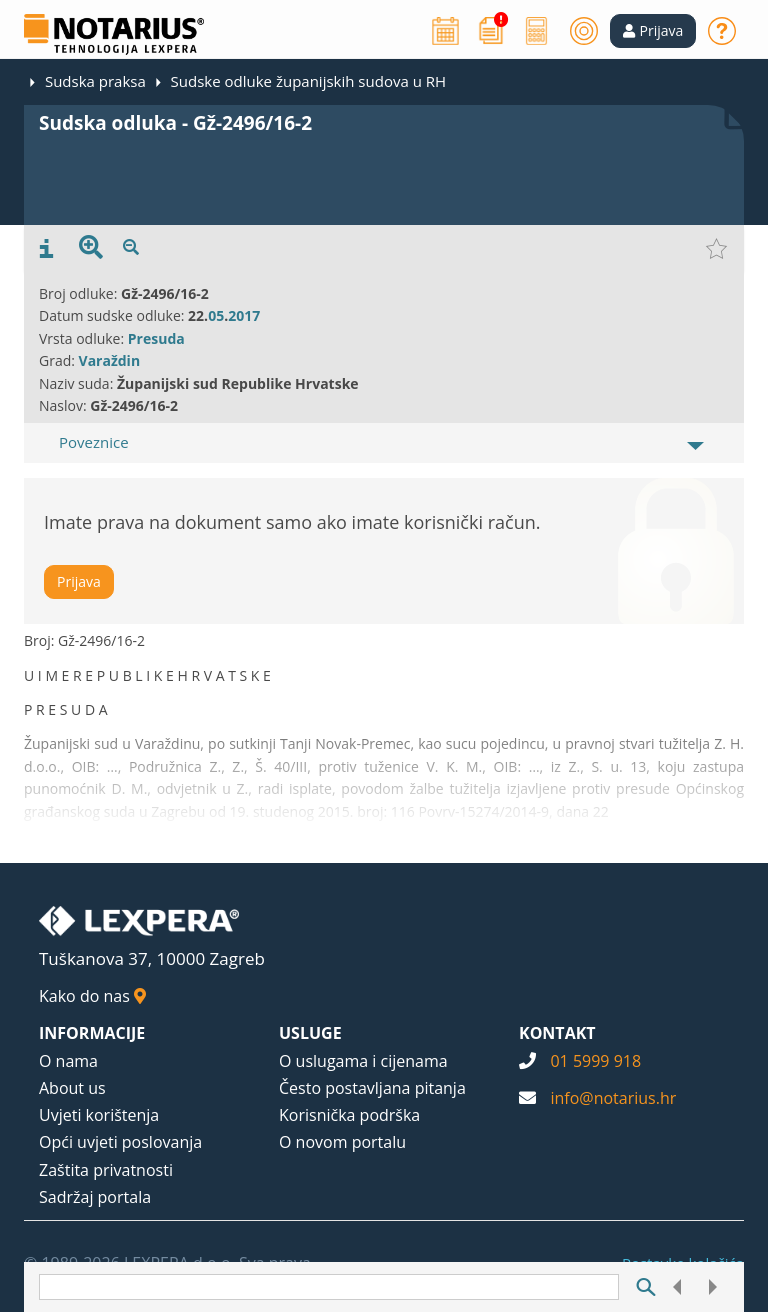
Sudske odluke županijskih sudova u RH (308, 81)
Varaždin (110, 360)
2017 (244, 315)
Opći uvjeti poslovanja (120, 1142)
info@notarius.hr (613, 1098)
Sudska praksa (95, 81)
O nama (68, 1061)
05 (216, 315)
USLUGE (310, 1033)
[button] (653, 31)
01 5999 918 (595, 1061)
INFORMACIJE (92, 1033)
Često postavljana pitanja (372, 1088)
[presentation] (46, 249)
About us (72, 1088)
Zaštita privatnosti (106, 1170)
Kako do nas (92, 996)
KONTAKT (557, 1033)
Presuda (156, 338)
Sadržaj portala (95, 1197)
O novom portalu (342, 1142)
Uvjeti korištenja (99, 1115)
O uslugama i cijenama (363, 1061)
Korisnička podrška (349, 1115)
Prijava (79, 581)
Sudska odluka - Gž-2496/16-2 (175, 123)
